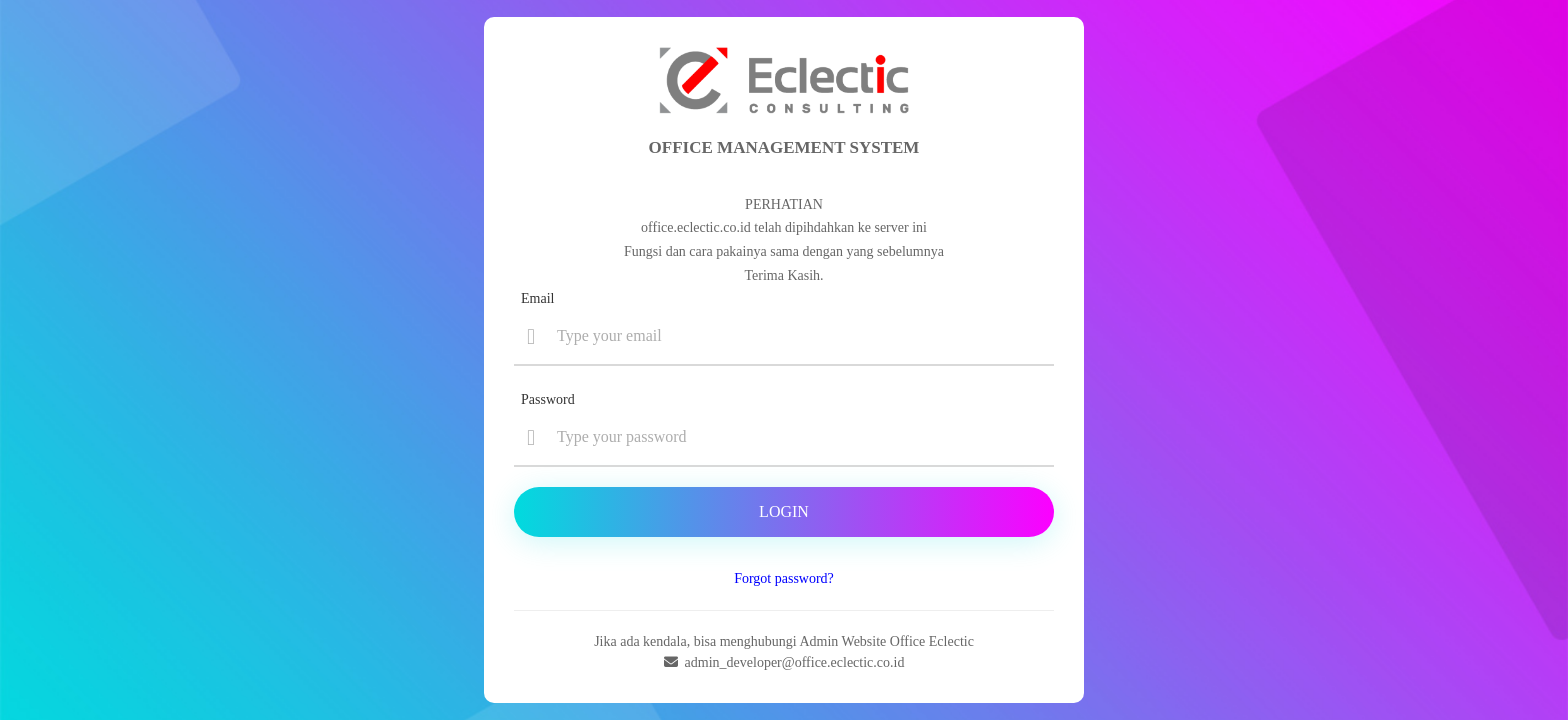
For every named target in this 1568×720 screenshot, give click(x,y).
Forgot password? (784, 578)
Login (784, 511)
